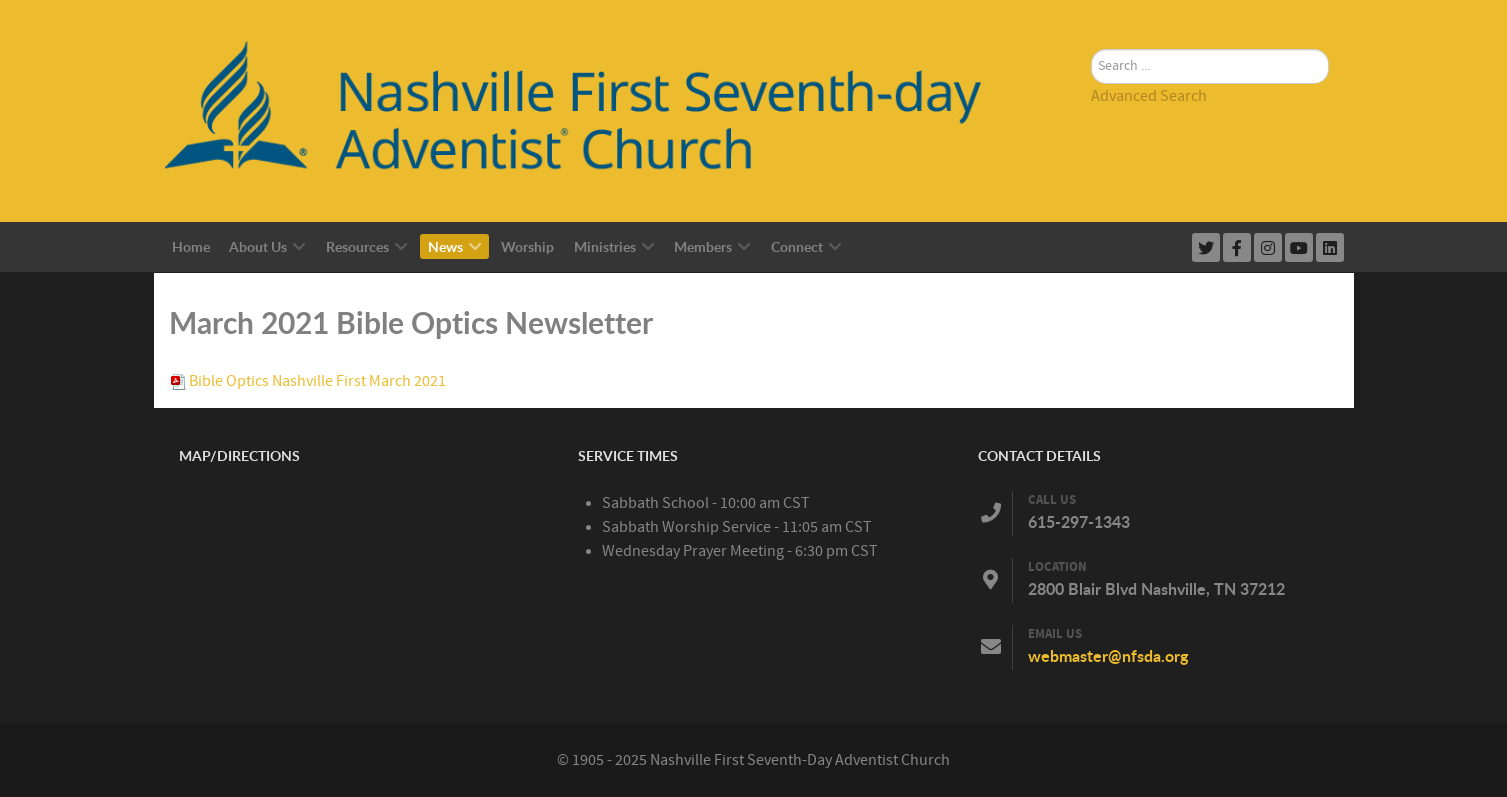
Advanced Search (1149, 96)
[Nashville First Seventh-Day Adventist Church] (595, 110)
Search (1091, 25)
